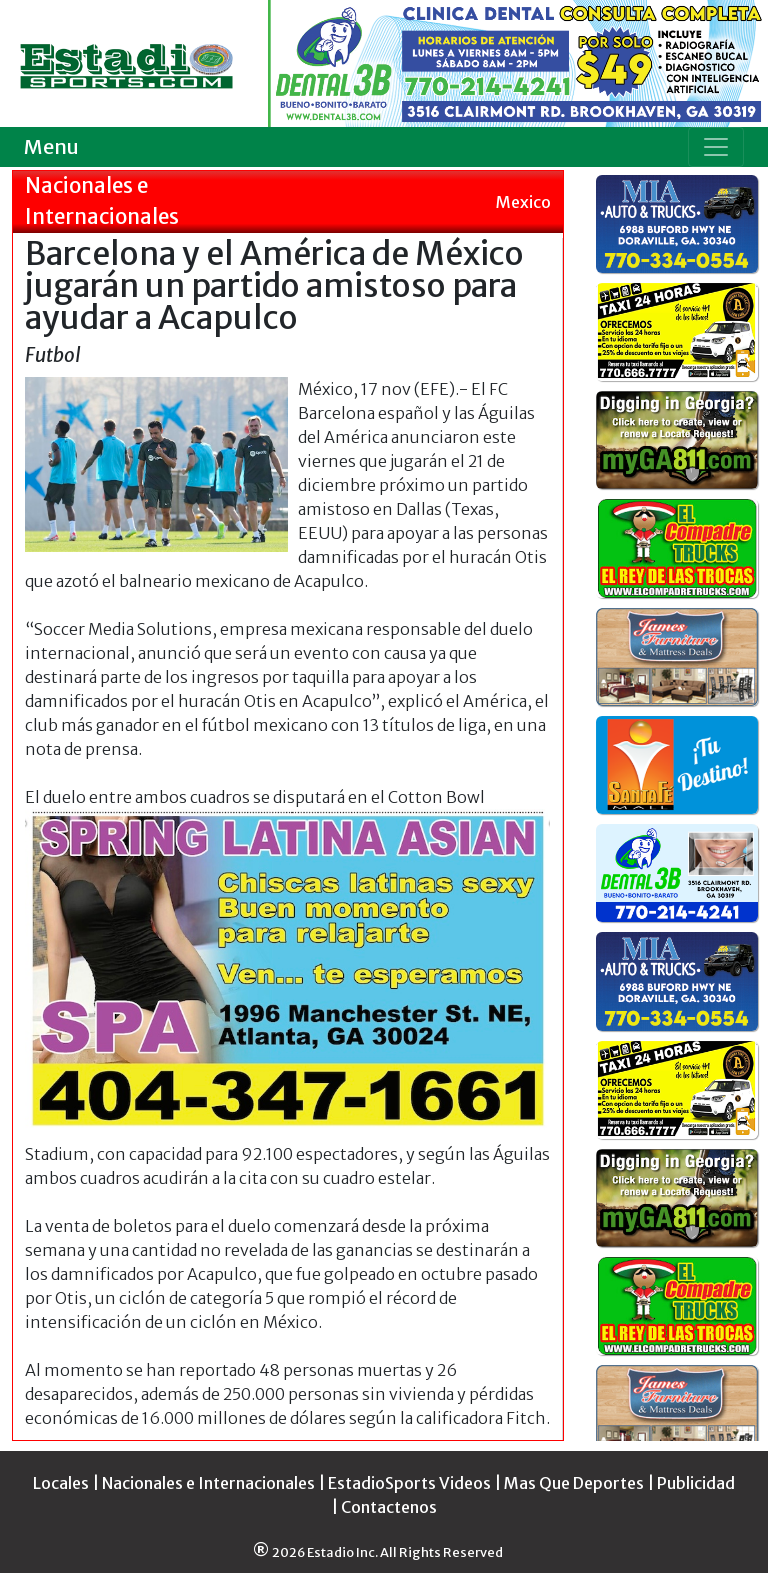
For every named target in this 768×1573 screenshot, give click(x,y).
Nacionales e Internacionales (208, 1483)
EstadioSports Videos (409, 1483)
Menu (51, 146)
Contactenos (389, 1507)
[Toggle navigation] (716, 147)
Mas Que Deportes (574, 1483)
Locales (61, 1483)
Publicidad (696, 1483)
